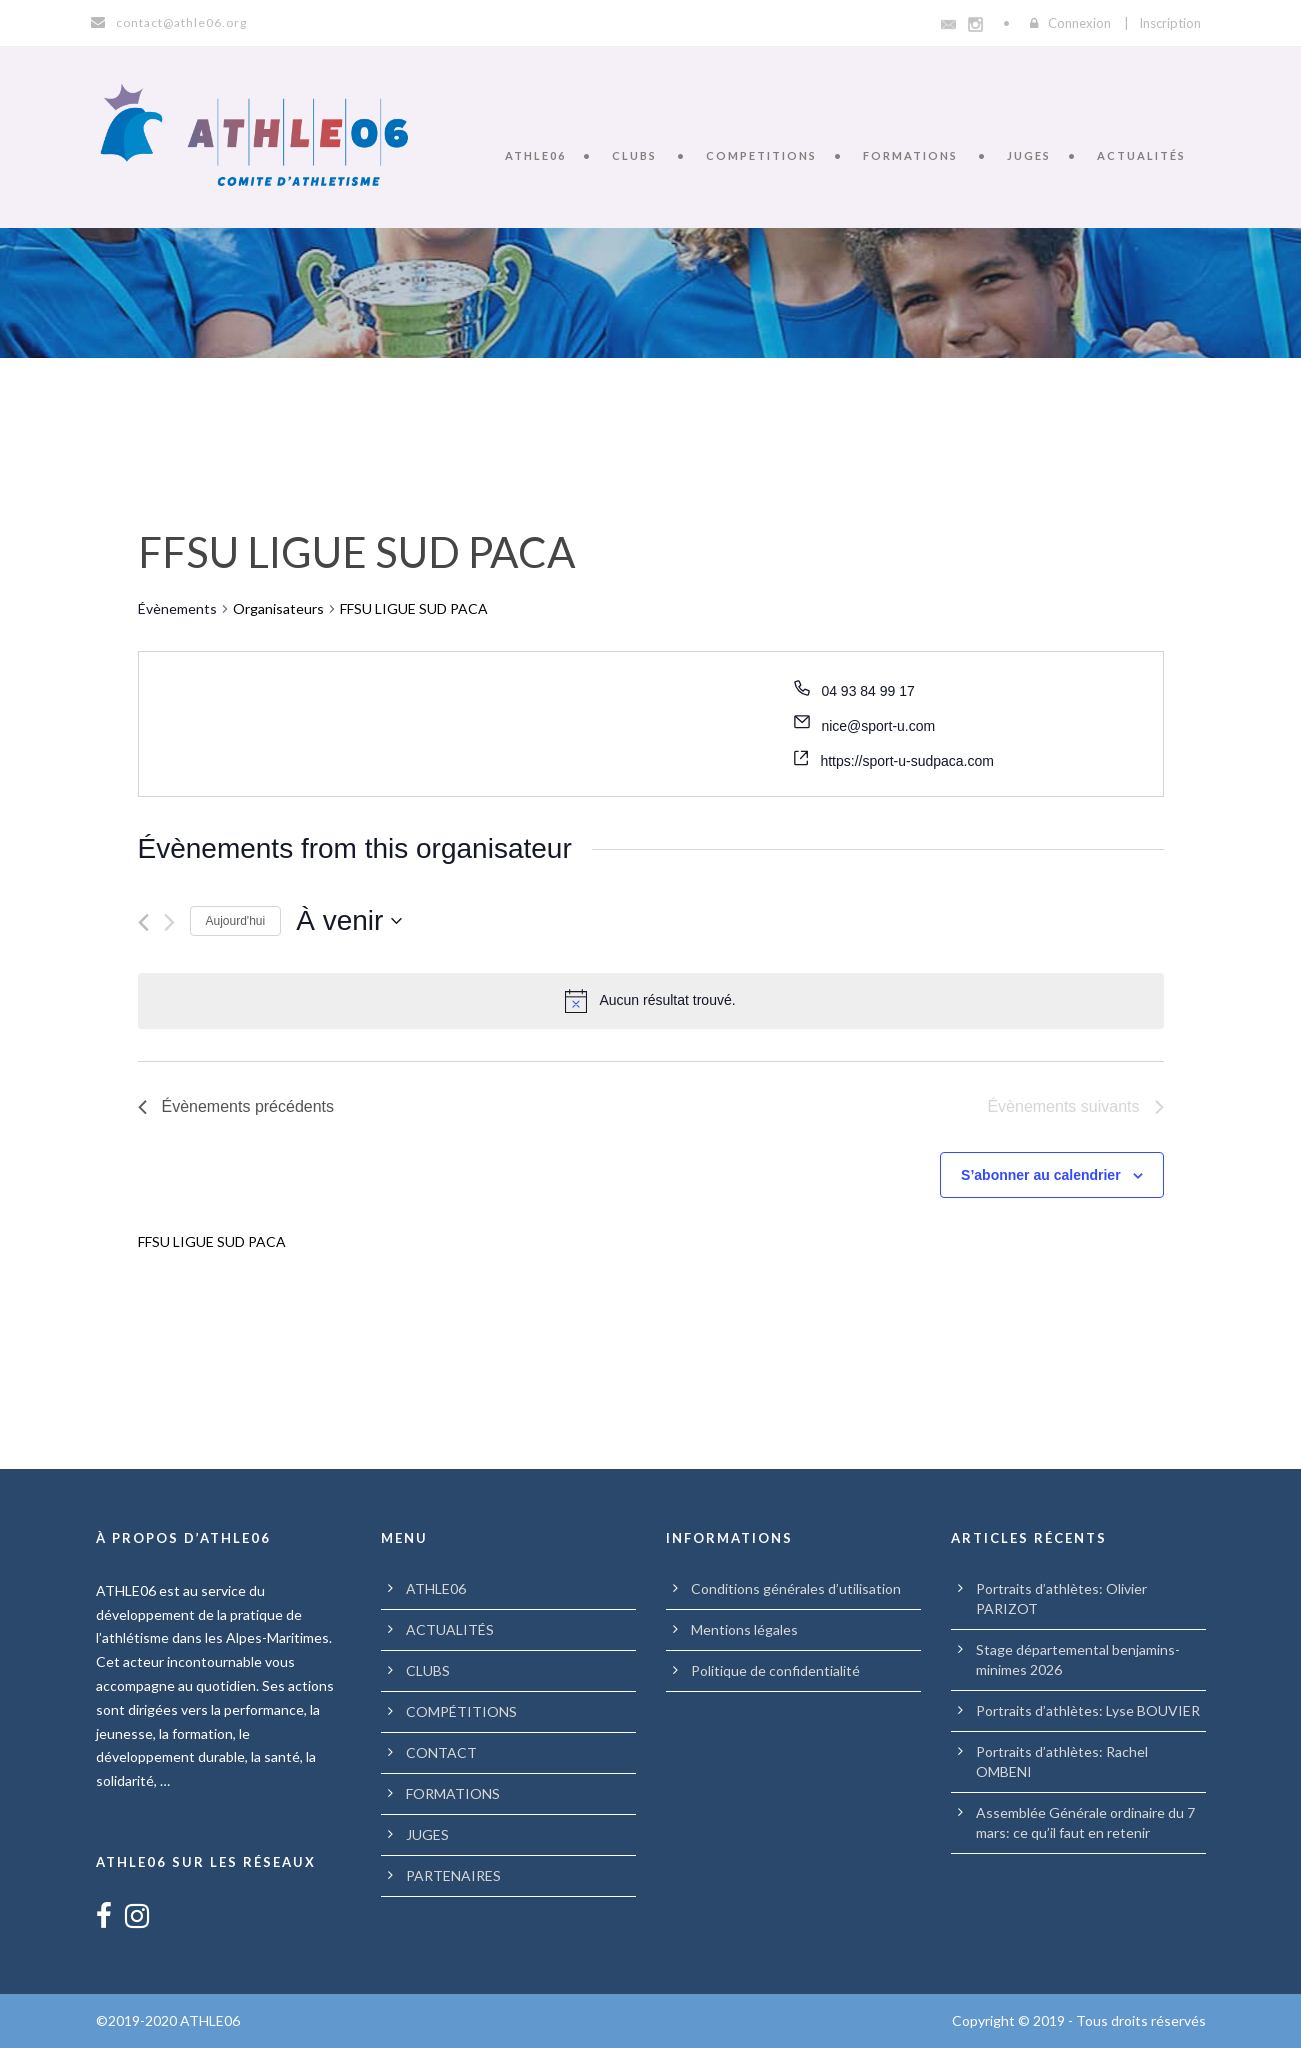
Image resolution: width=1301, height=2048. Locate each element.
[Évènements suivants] (169, 922)
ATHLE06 (535, 155)
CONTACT (441, 1752)
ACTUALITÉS (1141, 155)
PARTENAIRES (453, 1875)
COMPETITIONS (761, 155)
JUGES (1029, 155)
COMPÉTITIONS (461, 1711)
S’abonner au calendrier (1041, 1175)
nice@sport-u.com (878, 726)
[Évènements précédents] (143, 922)
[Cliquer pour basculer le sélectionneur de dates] (349, 921)
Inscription (1170, 23)
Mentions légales (744, 1629)
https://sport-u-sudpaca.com (907, 761)
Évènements (177, 608)
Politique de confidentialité (775, 1670)
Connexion (1079, 23)
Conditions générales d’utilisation (796, 1588)
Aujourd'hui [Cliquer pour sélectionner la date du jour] (236, 921)
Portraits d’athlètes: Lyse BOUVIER (1088, 1710)
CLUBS (634, 155)
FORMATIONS (910, 155)
